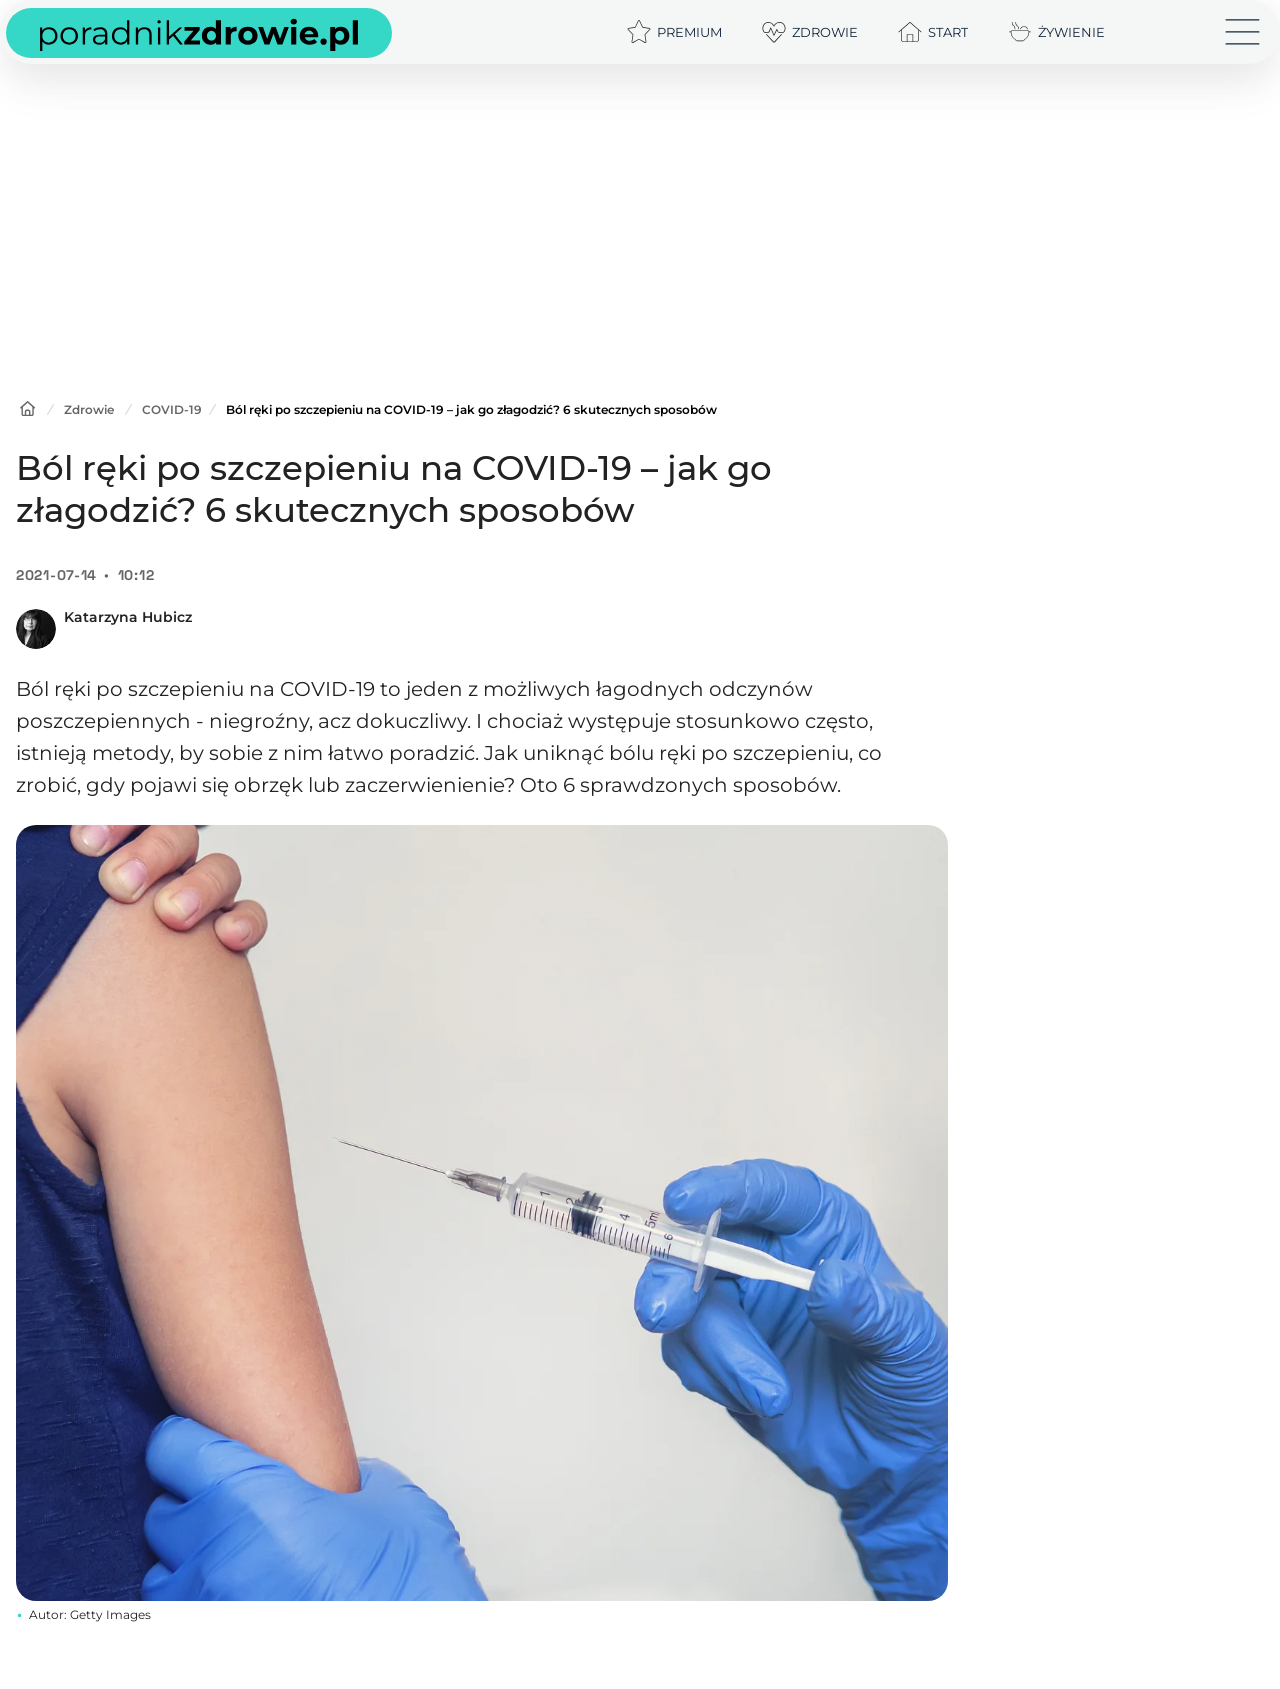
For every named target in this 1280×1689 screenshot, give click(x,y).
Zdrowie (89, 409)
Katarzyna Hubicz (128, 617)
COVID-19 (172, 409)
